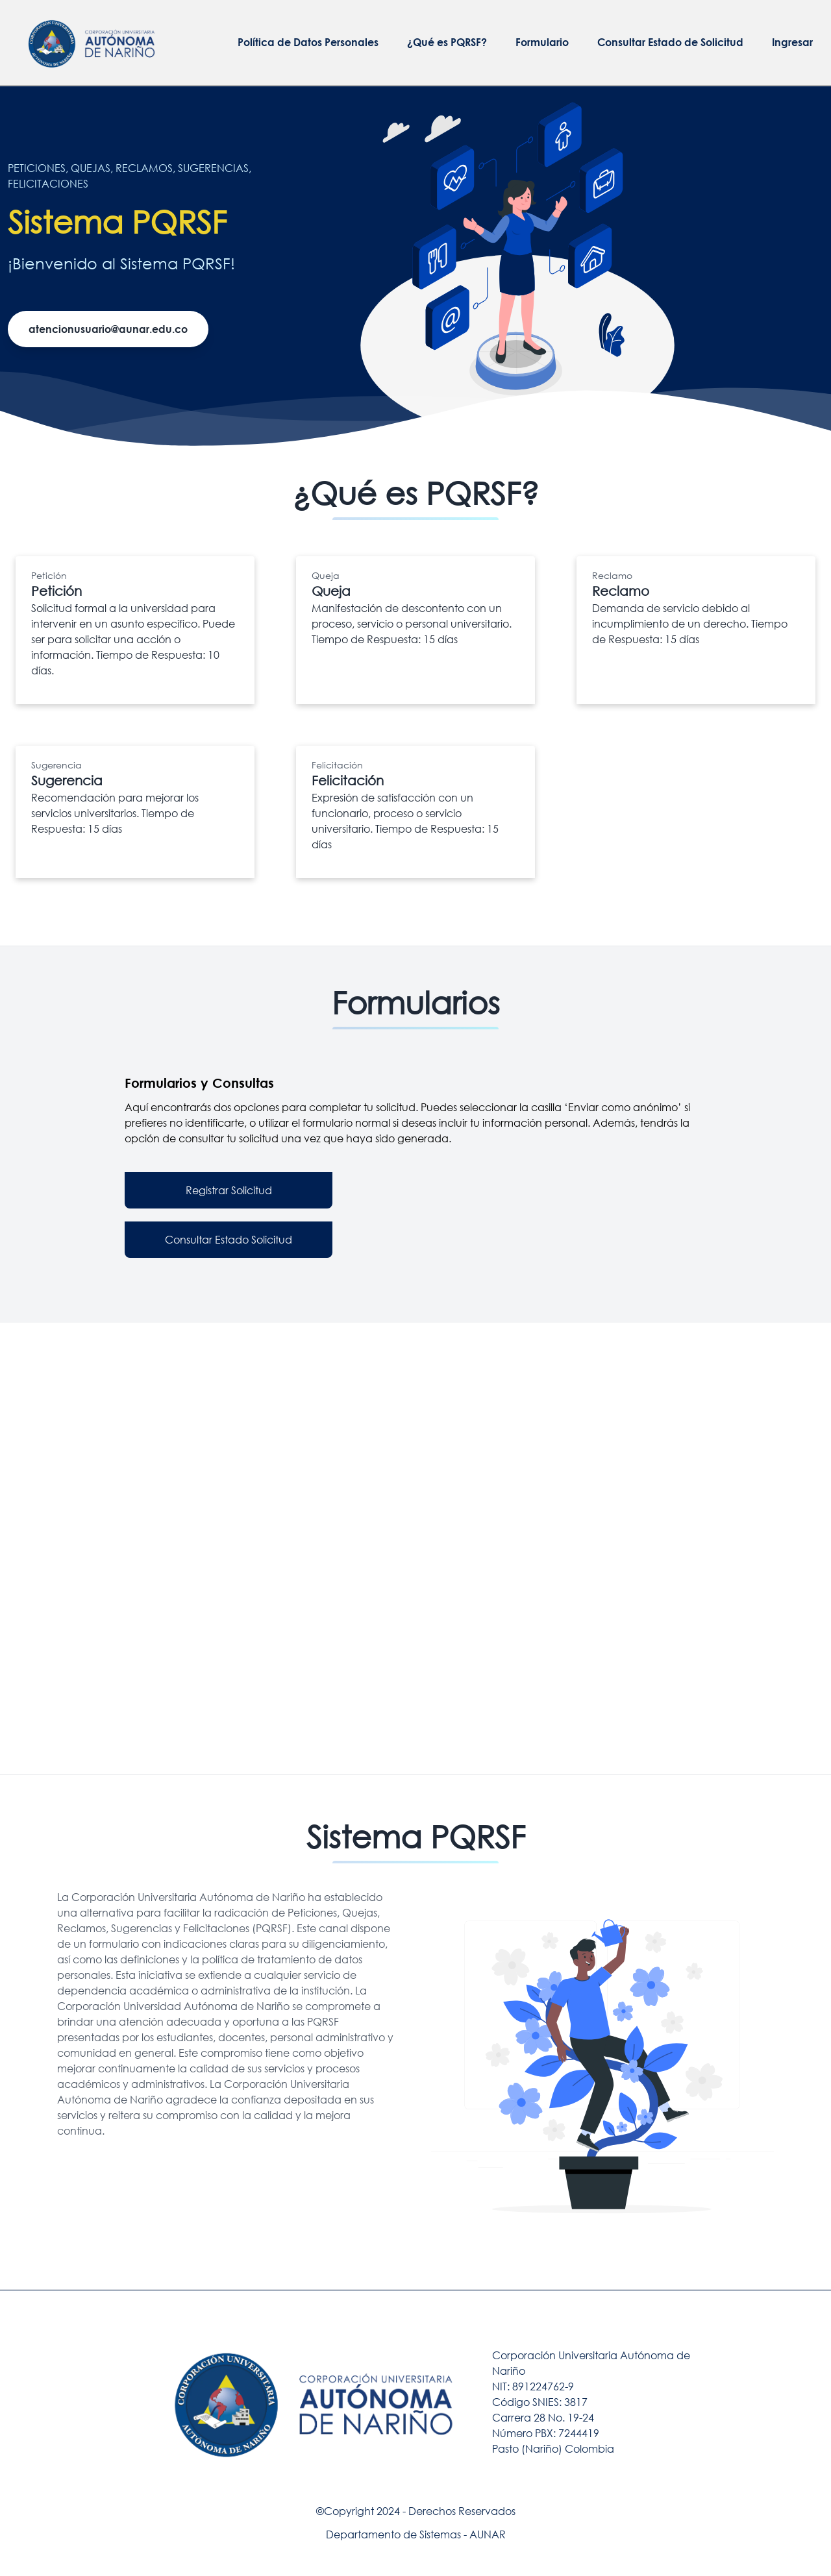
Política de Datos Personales (308, 42)
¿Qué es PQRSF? (447, 42)
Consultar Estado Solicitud (228, 1239)
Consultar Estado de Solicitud (670, 42)
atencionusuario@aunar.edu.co (108, 329)
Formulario (542, 42)
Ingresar (792, 42)
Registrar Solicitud (229, 1190)
